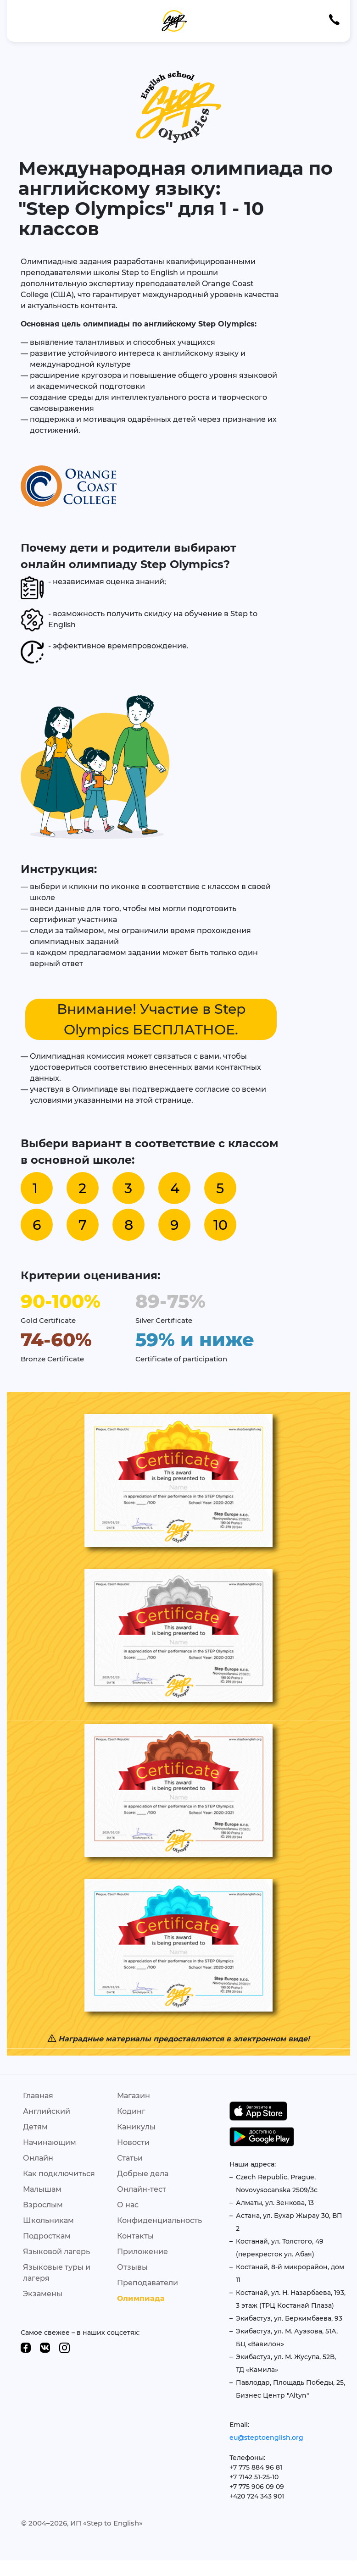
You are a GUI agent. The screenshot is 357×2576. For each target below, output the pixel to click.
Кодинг (131, 2111)
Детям (35, 2127)
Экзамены (42, 2293)
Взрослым (43, 2204)
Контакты (135, 2236)
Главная (38, 2095)
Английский (46, 2111)
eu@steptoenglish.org (266, 2437)
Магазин (133, 2095)
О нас (128, 2204)
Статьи (130, 2158)
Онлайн (38, 2158)
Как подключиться (59, 2173)
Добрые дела (142, 2173)
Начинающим (49, 2142)
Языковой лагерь (56, 2251)
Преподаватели (147, 2282)
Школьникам (48, 2220)
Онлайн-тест (141, 2189)
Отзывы (132, 2267)
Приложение (142, 2251)
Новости (133, 2142)
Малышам (42, 2189)
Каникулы (136, 2127)
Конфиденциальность (159, 2220)
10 (220, 1224)
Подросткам (47, 2236)
